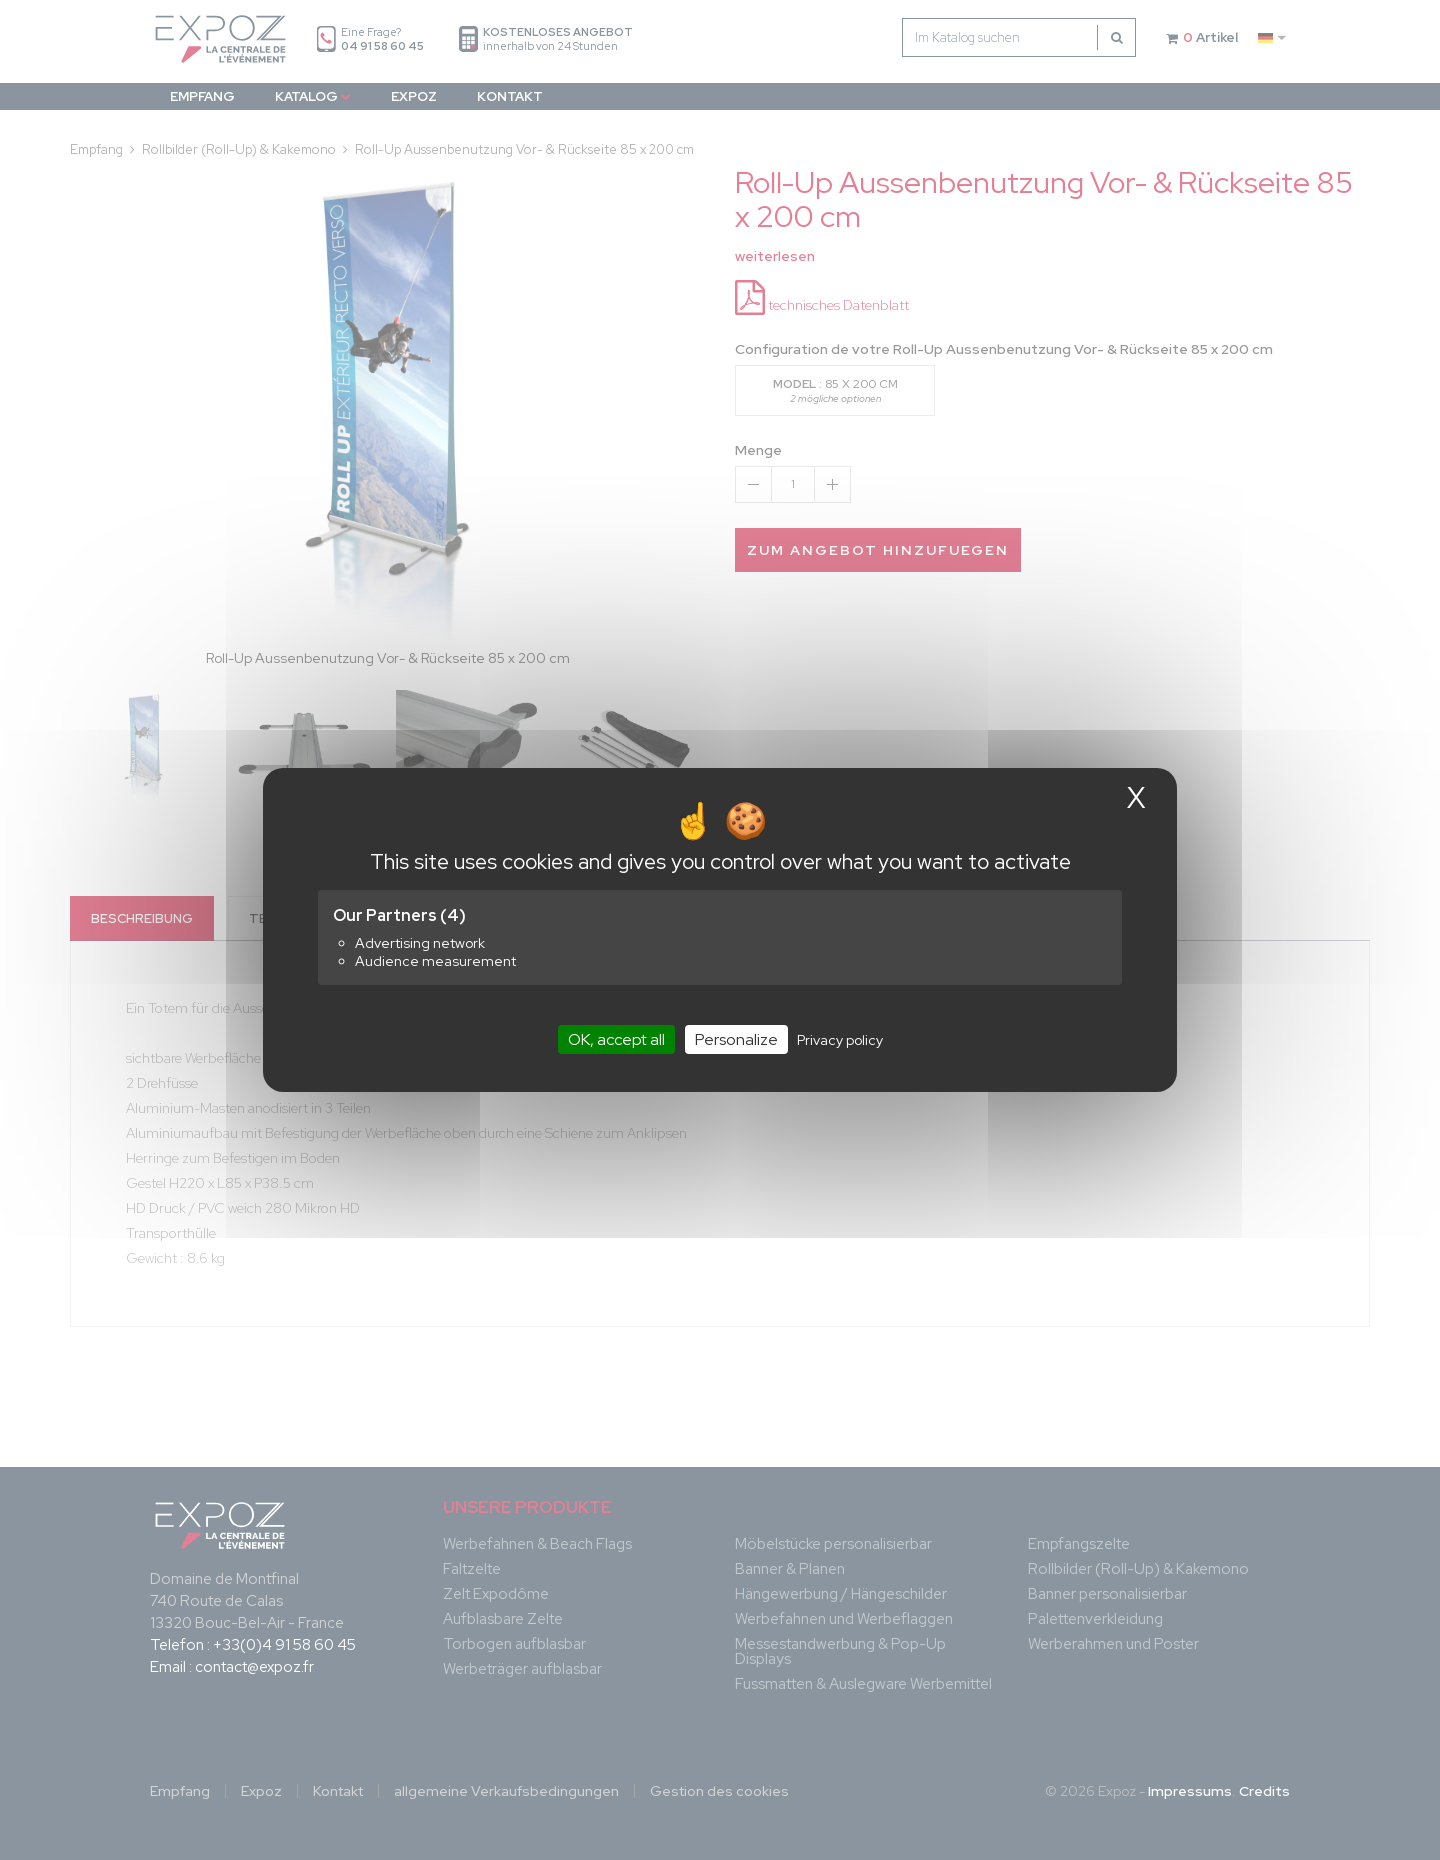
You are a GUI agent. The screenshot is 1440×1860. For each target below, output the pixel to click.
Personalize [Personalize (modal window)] (736, 1039)
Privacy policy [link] (840, 1040)
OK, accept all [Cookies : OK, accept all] (616, 1039)
